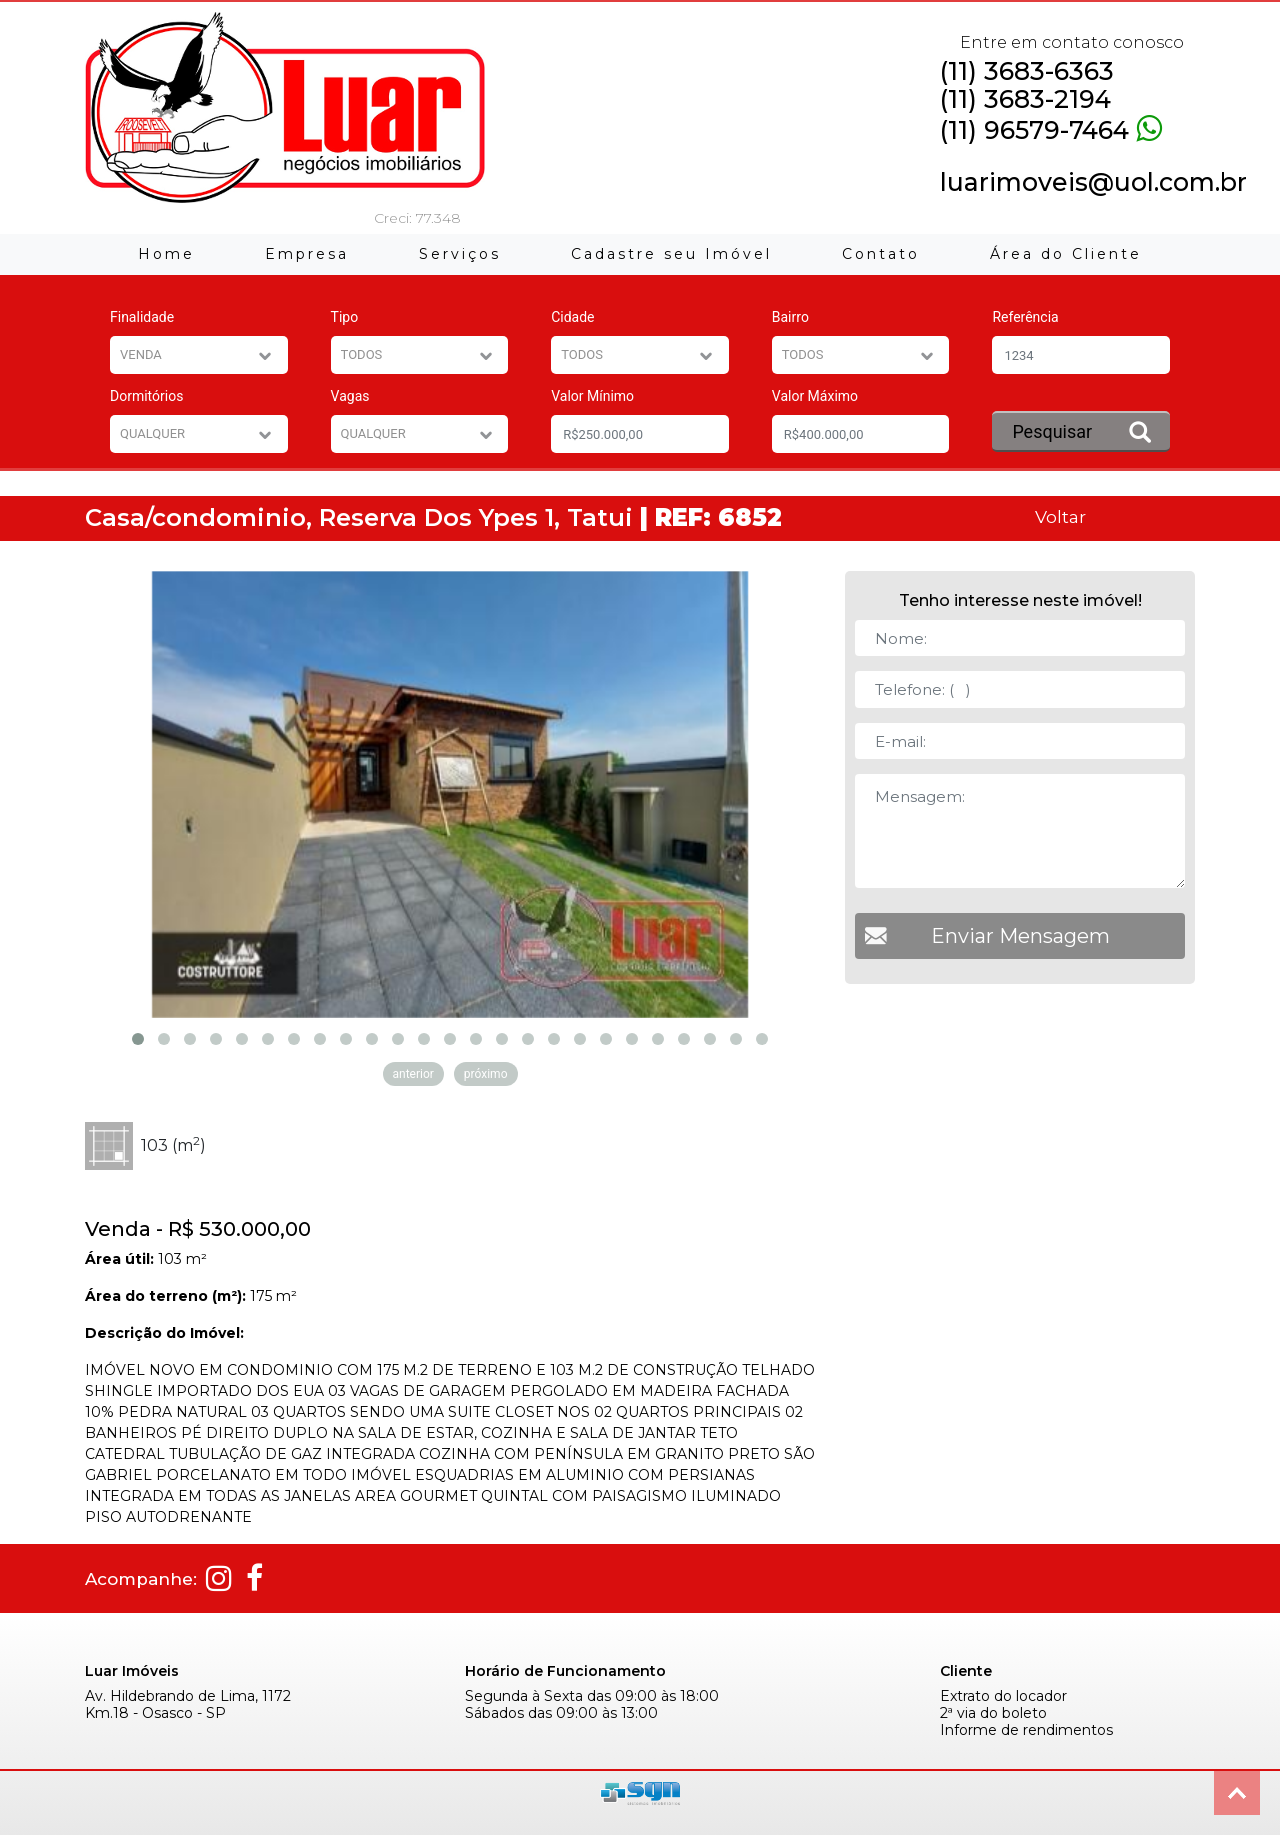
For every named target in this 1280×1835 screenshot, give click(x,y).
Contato (881, 254)
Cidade (572, 317)
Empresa (307, 254)
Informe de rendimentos (1026, 1730)
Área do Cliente (1066, 254)
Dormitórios (146, 396)
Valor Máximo (815, 396)
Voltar (1060, 516)
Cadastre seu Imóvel (671, 254)
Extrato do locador (1003, 1696)
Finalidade (142, 317)
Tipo (345, 317)
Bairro (790, 317)
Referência (1025, 317)
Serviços (460, 254)
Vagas (350, 396)
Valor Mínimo (592, 396)
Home (166, 254)
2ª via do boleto (993, 1713)
